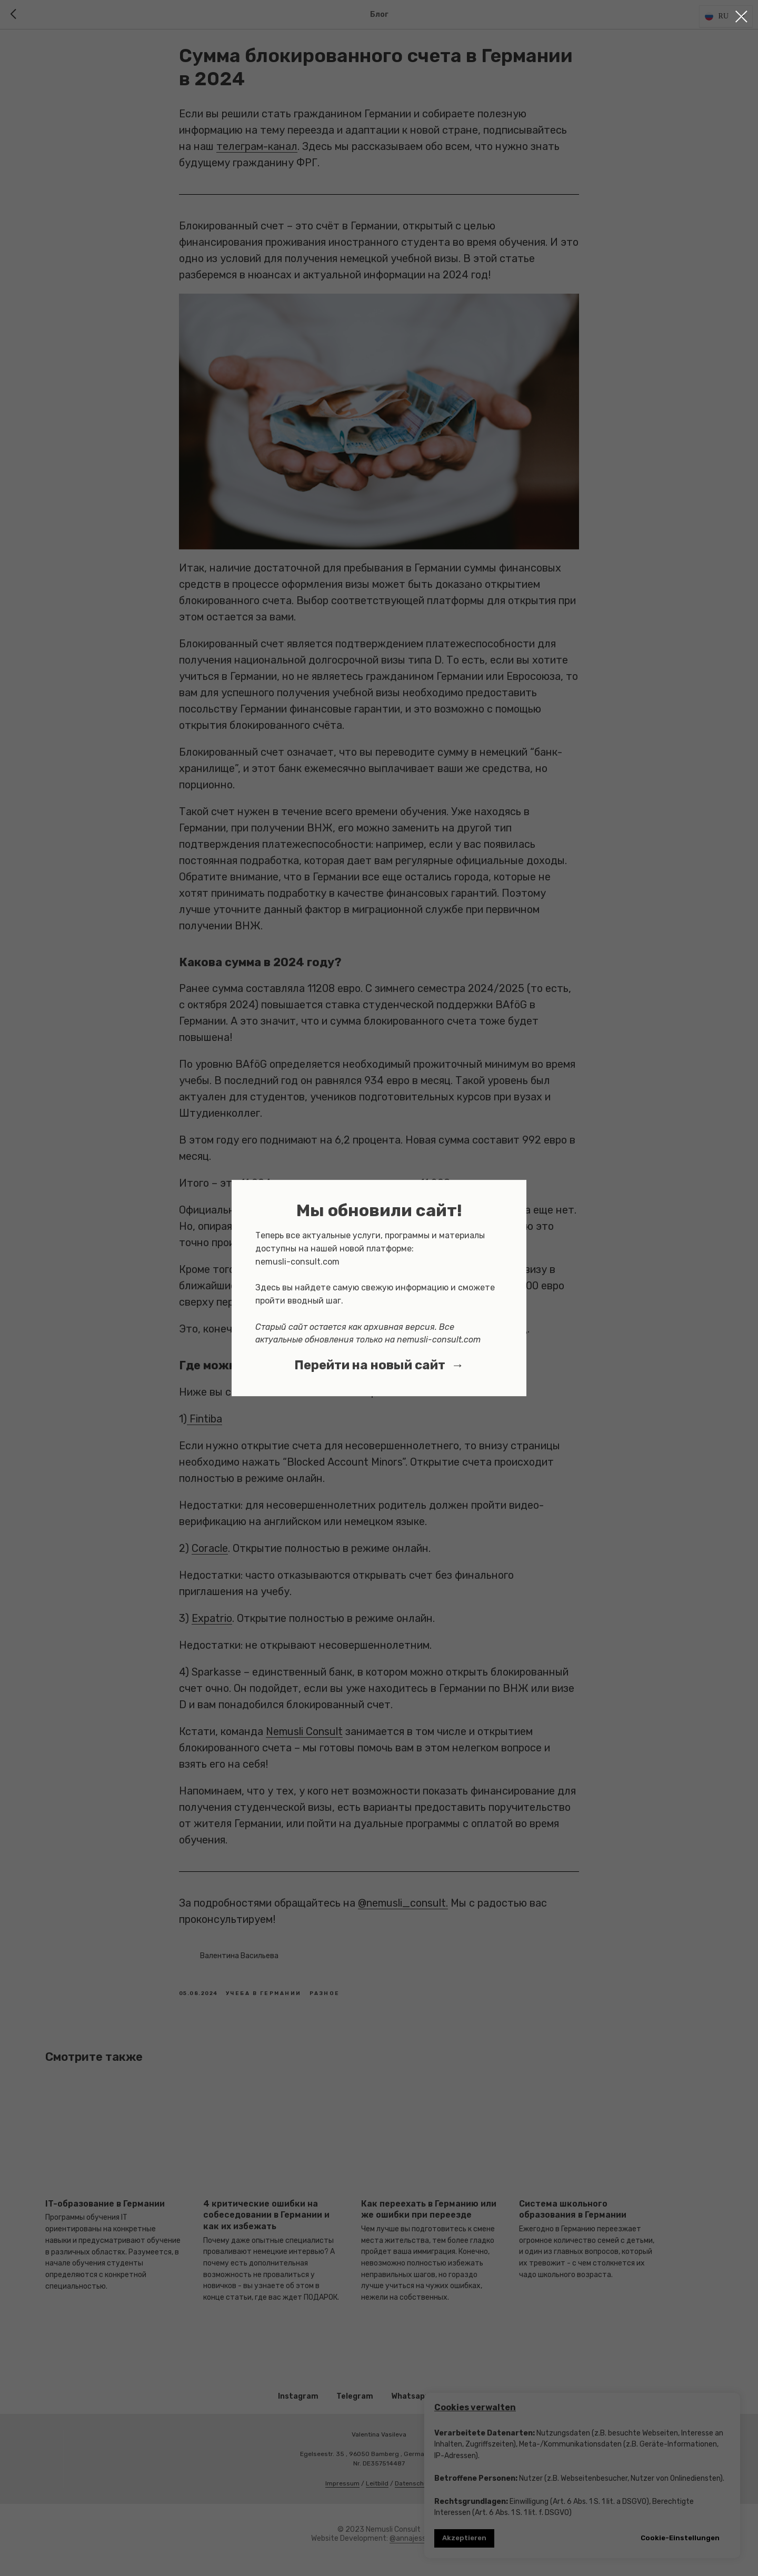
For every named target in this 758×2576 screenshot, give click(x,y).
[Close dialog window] (741, 16)
